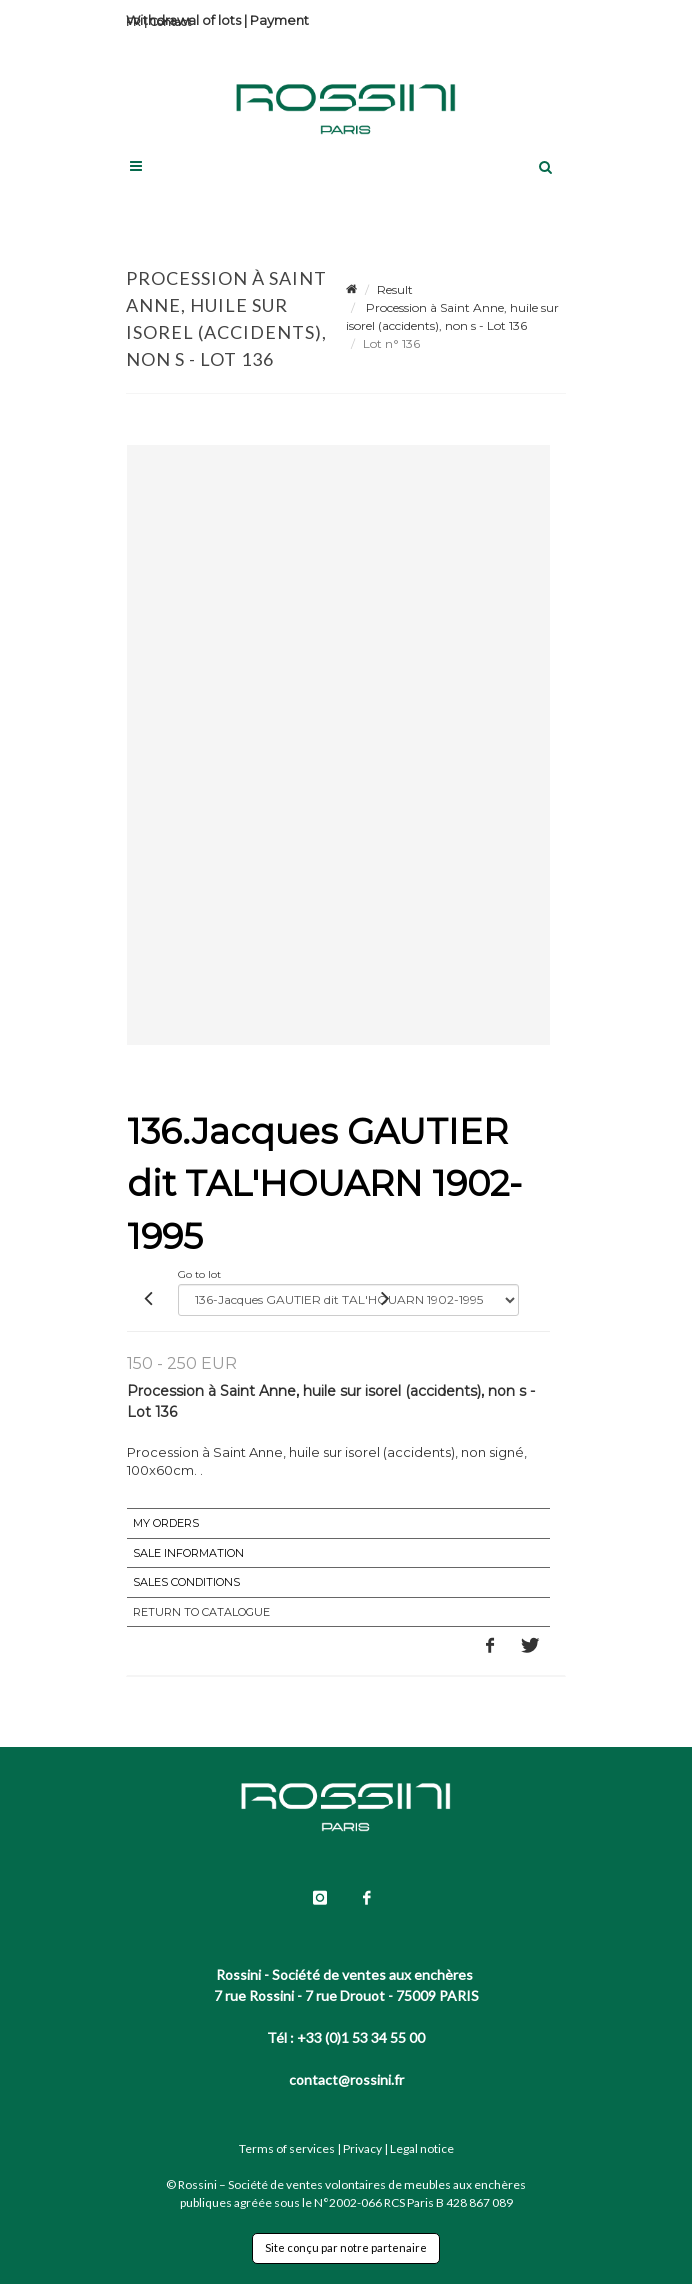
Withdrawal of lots (183, 20)
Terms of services (287, 2148)
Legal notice (422, 2148)
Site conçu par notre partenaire (346, 2247)
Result (395, 289)
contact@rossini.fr (346, 2079)
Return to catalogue (201, 1612)
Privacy (362, 2148)
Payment (279, 20)
